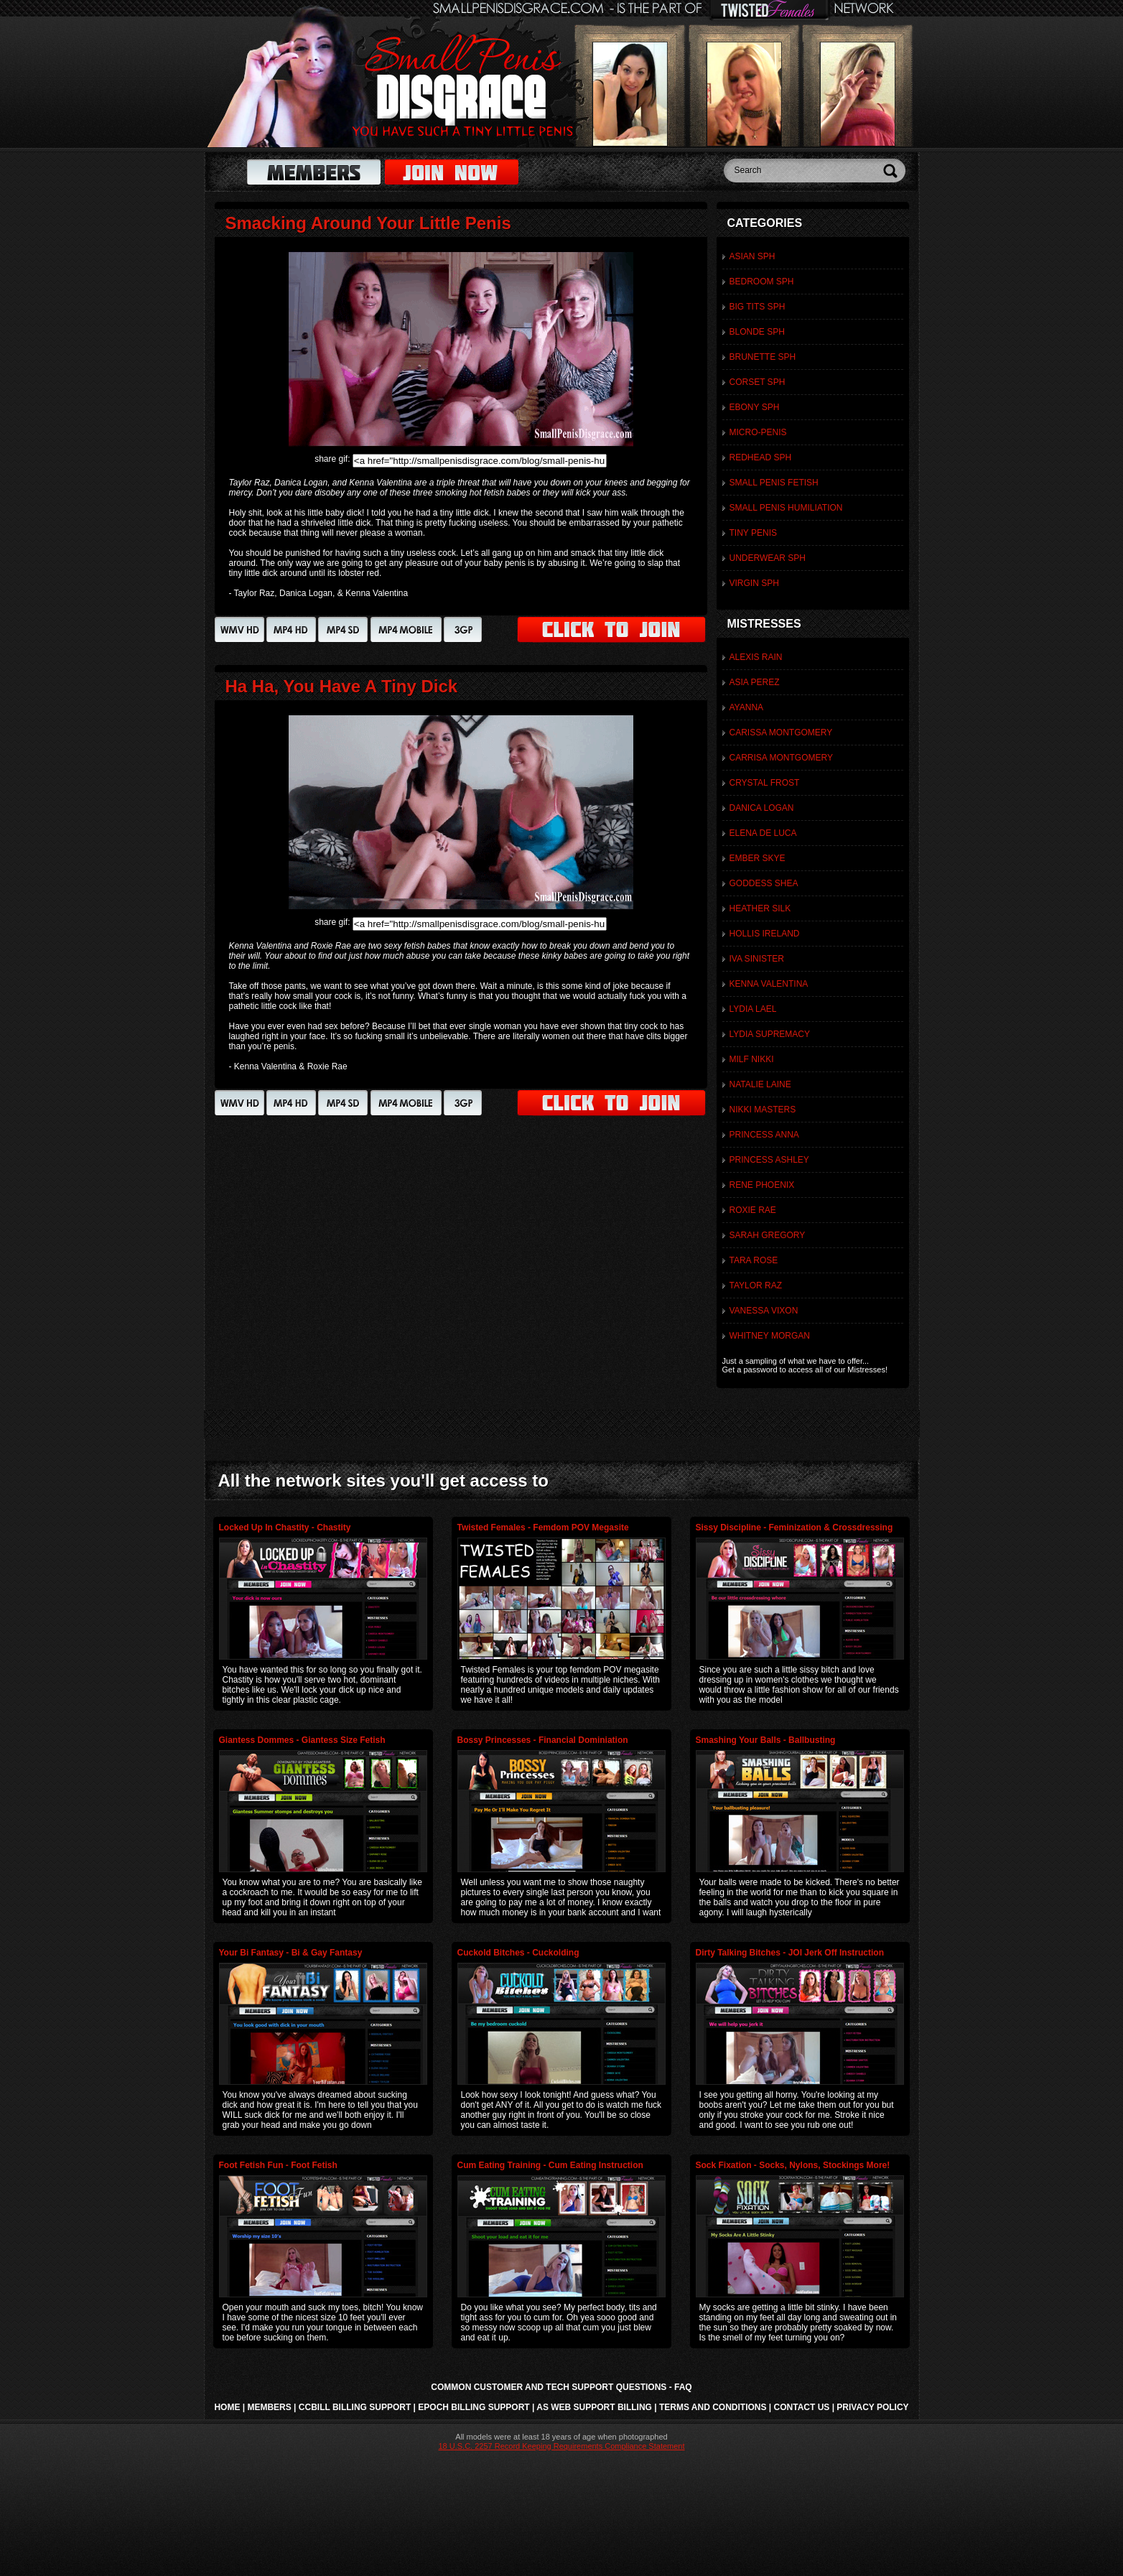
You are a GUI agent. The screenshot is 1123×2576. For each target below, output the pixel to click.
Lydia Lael (753, 1009)
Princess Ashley (769, 1160)
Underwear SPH (768, 558)
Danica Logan (762, 808)
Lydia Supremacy (770, 1034)
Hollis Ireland (765, 934)
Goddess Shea (764, 883)
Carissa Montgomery (781, 732)
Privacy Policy (872, 2407)
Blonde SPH (757, 332)
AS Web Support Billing (594, 2407)
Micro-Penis (758, 432)
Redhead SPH (761, 457)
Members (269, 2407)
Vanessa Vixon (764, 1311)
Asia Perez (755, 682)
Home (227, 2407)
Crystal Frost (765, 783)
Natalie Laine (760, 1084)
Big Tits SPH (758, 307)
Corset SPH (758, 382)
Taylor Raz (756, 1285)
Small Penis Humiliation (786, 508)
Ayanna (747, 707)
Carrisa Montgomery (781, 758)
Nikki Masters (763, 1110)
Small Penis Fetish (774, 483)
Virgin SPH (754, 583)
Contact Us (802, 2407)
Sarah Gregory (768, 1235)
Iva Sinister (757, 959)
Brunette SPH (763, 357)
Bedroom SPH (762, 281)
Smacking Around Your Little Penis (368, 223)
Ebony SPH (755, 407)
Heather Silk (760, 908)
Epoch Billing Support (473, 2407)
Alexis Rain (756, 657)
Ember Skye (758, 858)
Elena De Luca (763, 833)
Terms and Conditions (713, 2407)
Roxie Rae (753, 1210)
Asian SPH (752, 256)
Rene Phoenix (762, 1185)
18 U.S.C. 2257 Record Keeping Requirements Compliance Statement (561, 2446)
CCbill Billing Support (355, 2407)
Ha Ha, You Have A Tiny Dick (341, 686)
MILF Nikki (752, 1059)
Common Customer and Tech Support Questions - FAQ (561, 2387)
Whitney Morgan (770, 1336)
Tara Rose (754, 1260)
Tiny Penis (753, 533)
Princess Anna (764, 1135)
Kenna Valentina (769, 984)
